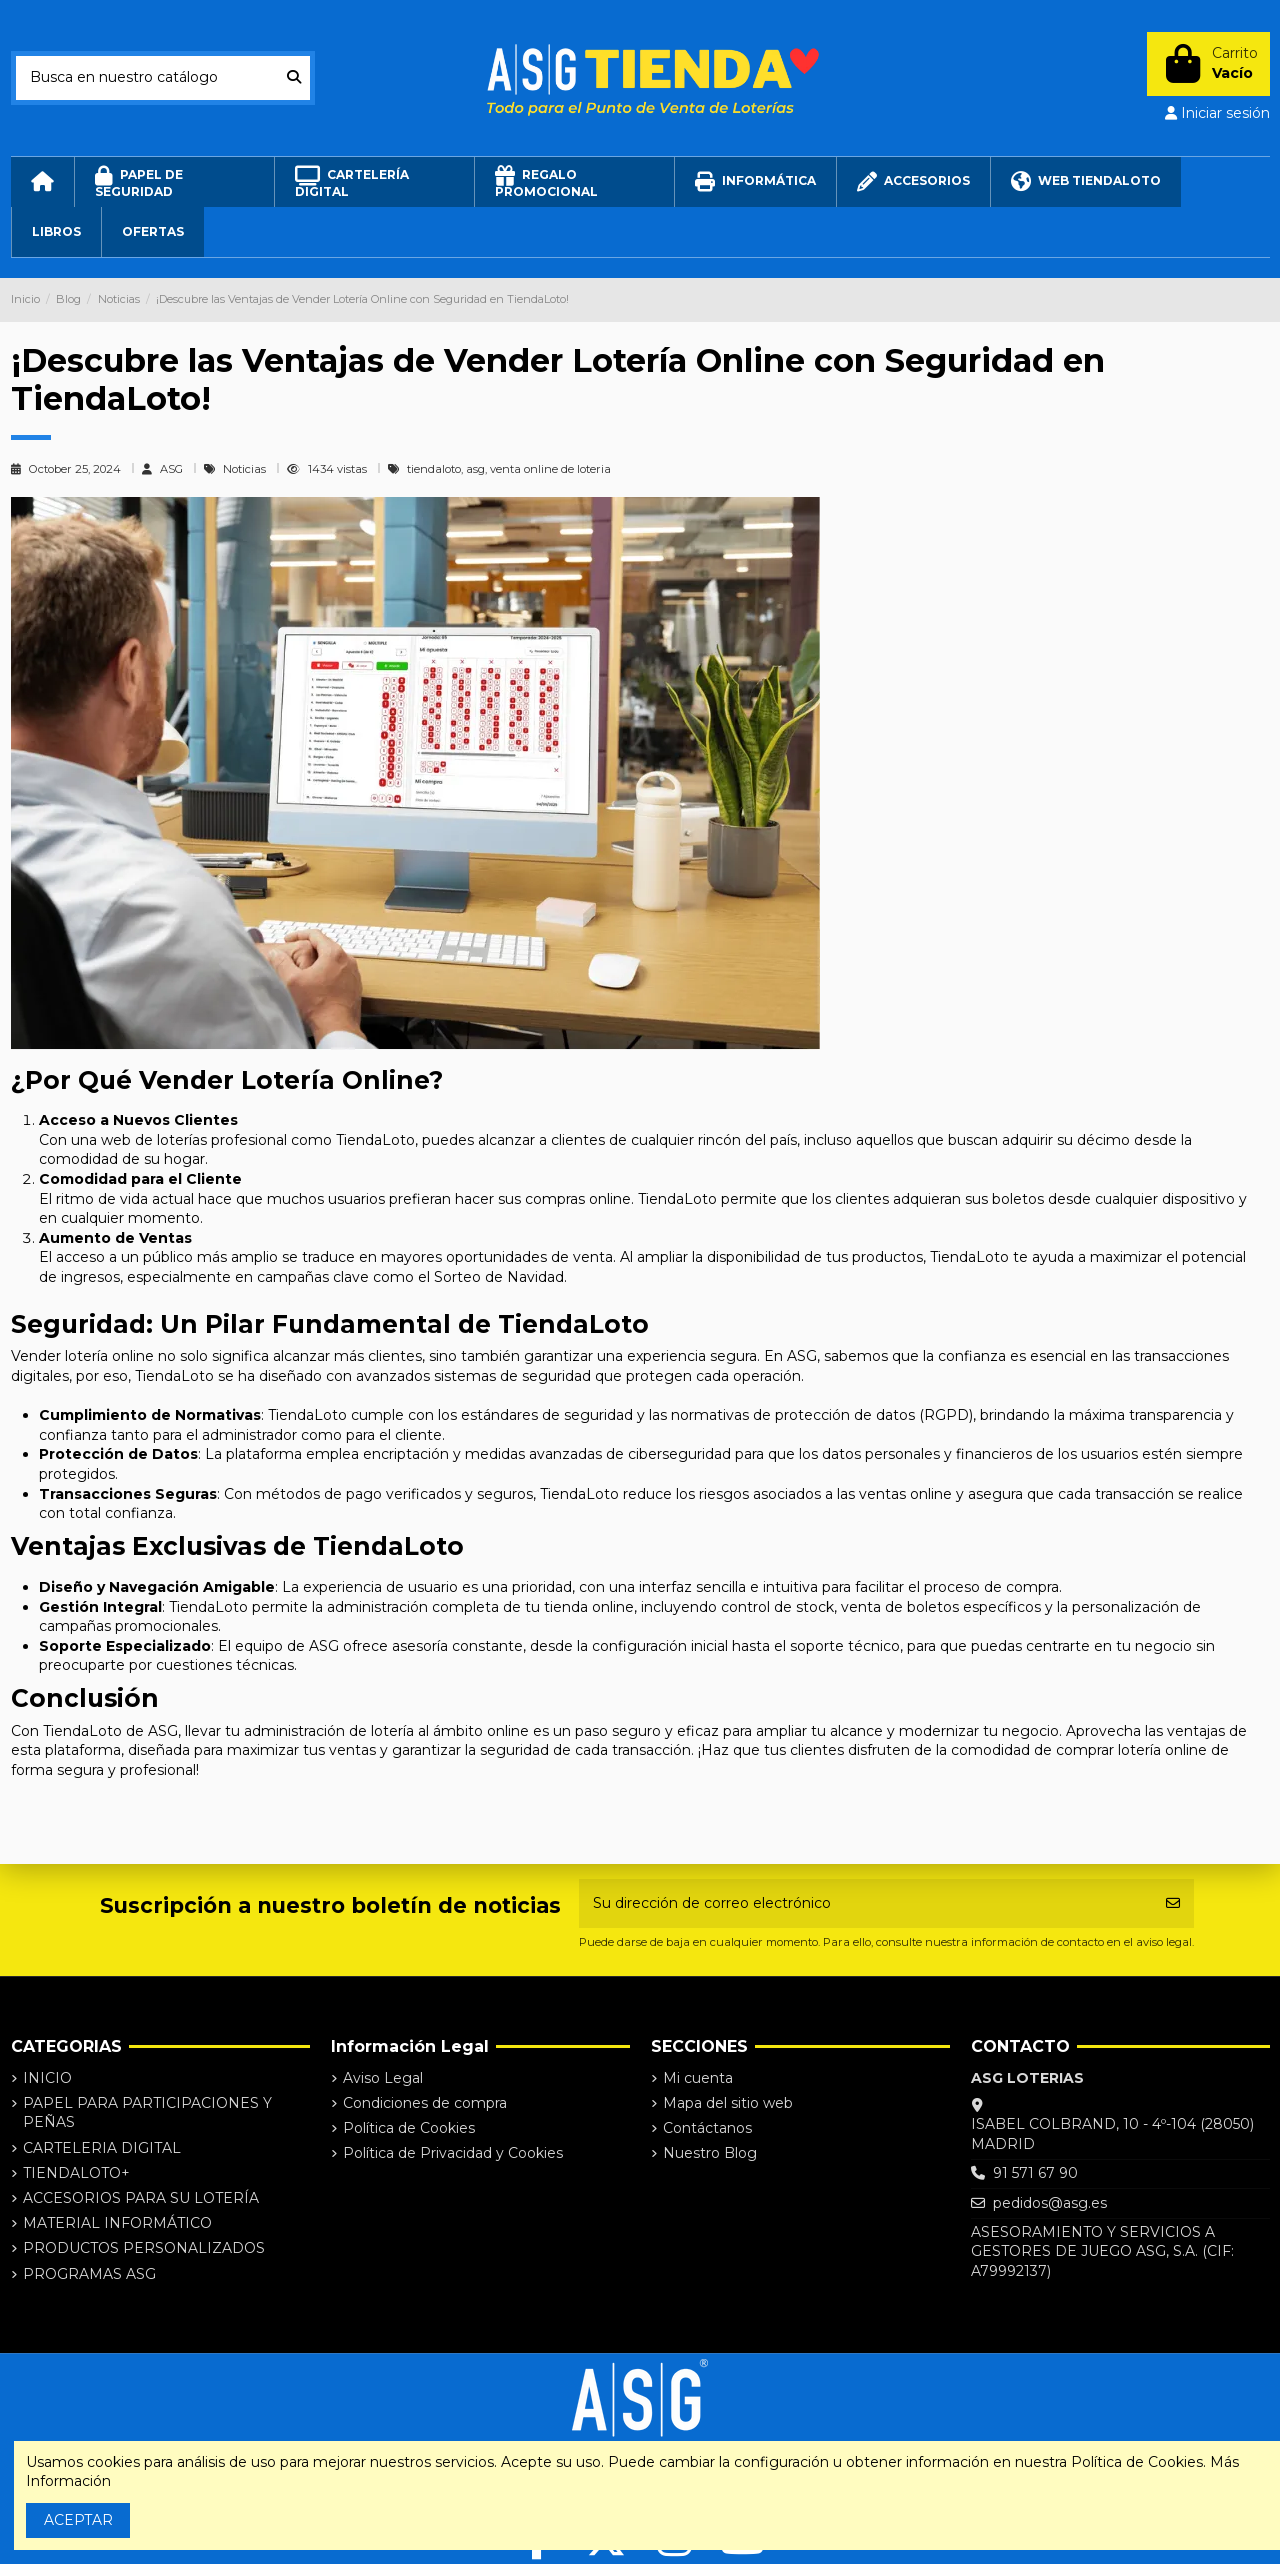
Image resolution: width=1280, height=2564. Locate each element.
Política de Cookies (409, 2128)
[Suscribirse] (1173, 1903)
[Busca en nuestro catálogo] (294, 77)
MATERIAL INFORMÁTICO (117, 2223)
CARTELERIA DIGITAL (102, 2148)
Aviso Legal (383, 2078)
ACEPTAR (78, 2520)
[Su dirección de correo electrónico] (866, 1903)
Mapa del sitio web (728, 2103)
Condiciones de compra (425, 2103)
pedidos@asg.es (1050, 2203)
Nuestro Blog (710, 2153)
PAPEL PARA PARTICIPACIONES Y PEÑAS (147, 2113)
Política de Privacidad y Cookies (453, 2153)
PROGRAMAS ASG (89, 2274)
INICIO (47, 2078)
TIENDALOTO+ (76, 2173)
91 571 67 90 (1035, 2173)
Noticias (246, 469)
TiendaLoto (388, 1546)
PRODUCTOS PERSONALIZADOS (144, 2248)
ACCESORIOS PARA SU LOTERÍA (141, 2198)
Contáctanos (707, 2128)
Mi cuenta (698, 2078)
